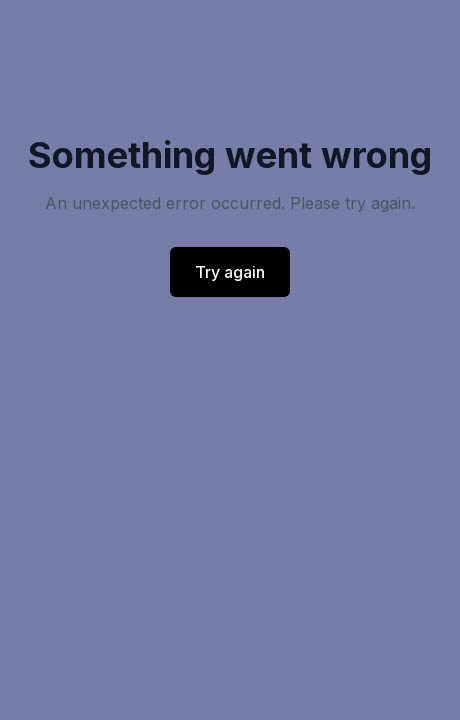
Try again (230, 272)
